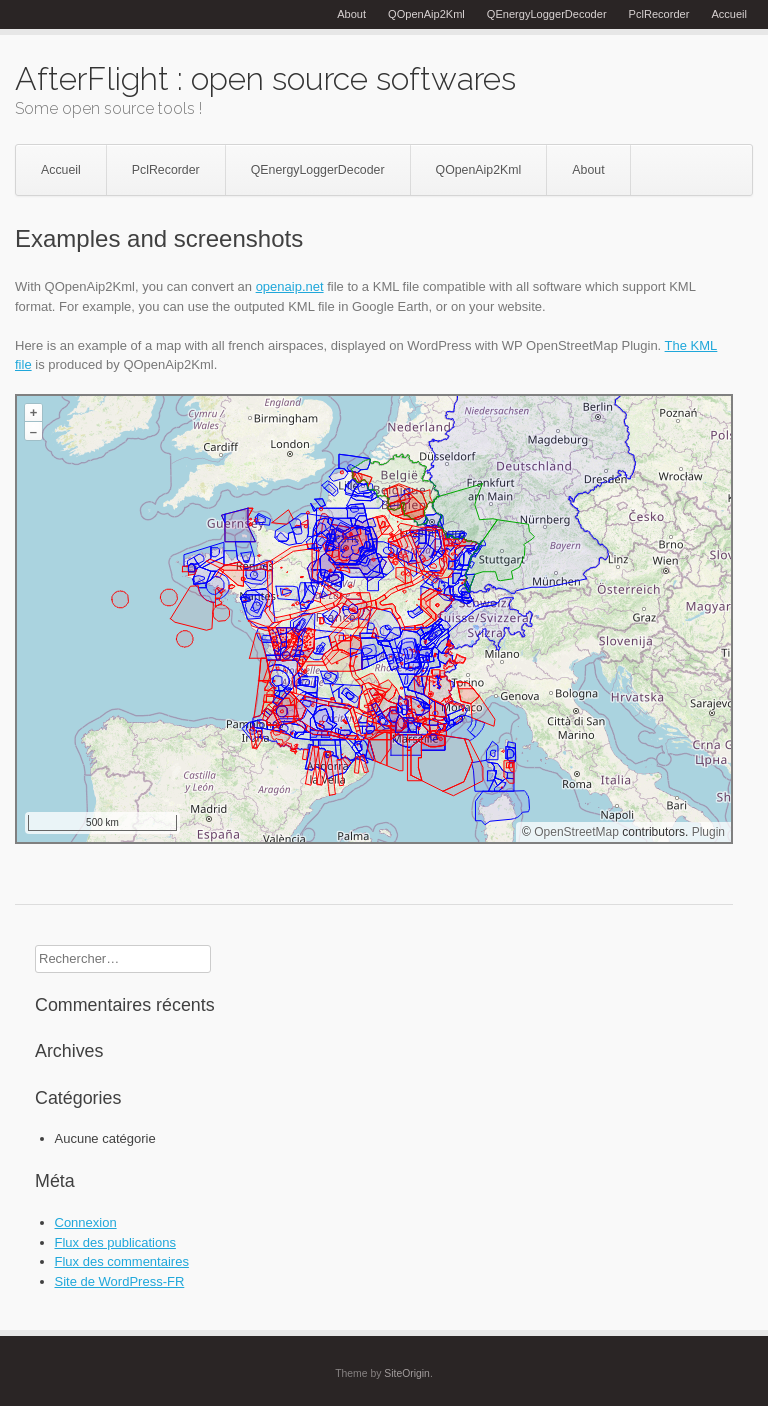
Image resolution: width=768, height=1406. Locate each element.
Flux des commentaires (122, 1261)
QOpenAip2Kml (426, 14)
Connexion (86, 1222)
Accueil (729, 14)
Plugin (706, 832)
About (351, 14)
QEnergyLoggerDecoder (547, 14)
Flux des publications (115, 1242)
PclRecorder (659, 14)
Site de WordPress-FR (120, 1281)
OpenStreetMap (576, 832)
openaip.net (290, 286)
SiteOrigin (407, 1373)
